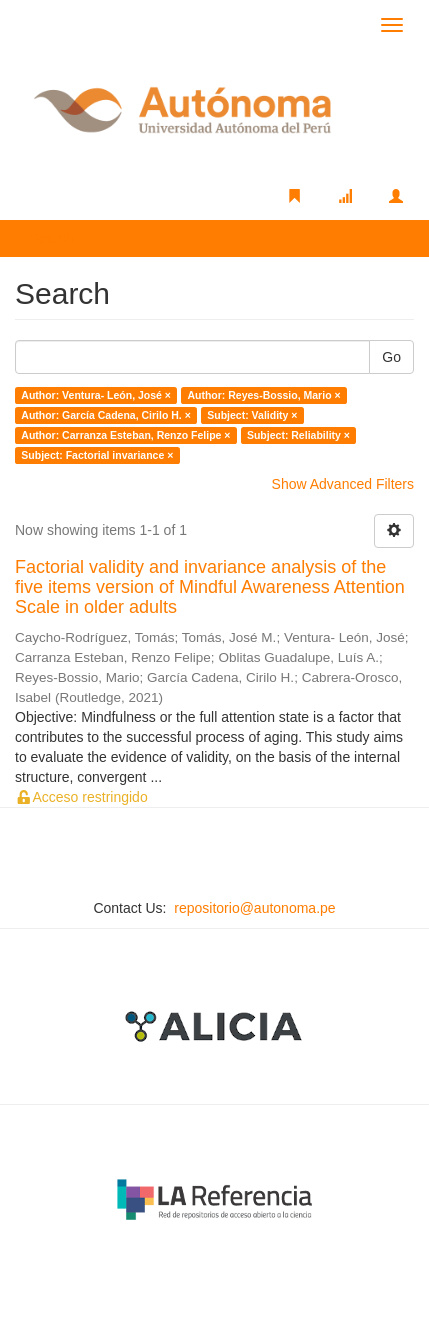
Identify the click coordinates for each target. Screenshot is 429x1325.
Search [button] (59, 238)
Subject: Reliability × (298, 435)
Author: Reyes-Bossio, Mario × (263, 395)
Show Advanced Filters (343, 484)
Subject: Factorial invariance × (97, 455)
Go (391, 357)
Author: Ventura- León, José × (96, 395)
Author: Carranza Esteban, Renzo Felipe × (125, 435)
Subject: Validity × (252, 415)
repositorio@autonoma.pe (254, 908)
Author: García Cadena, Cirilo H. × (106, 415)
